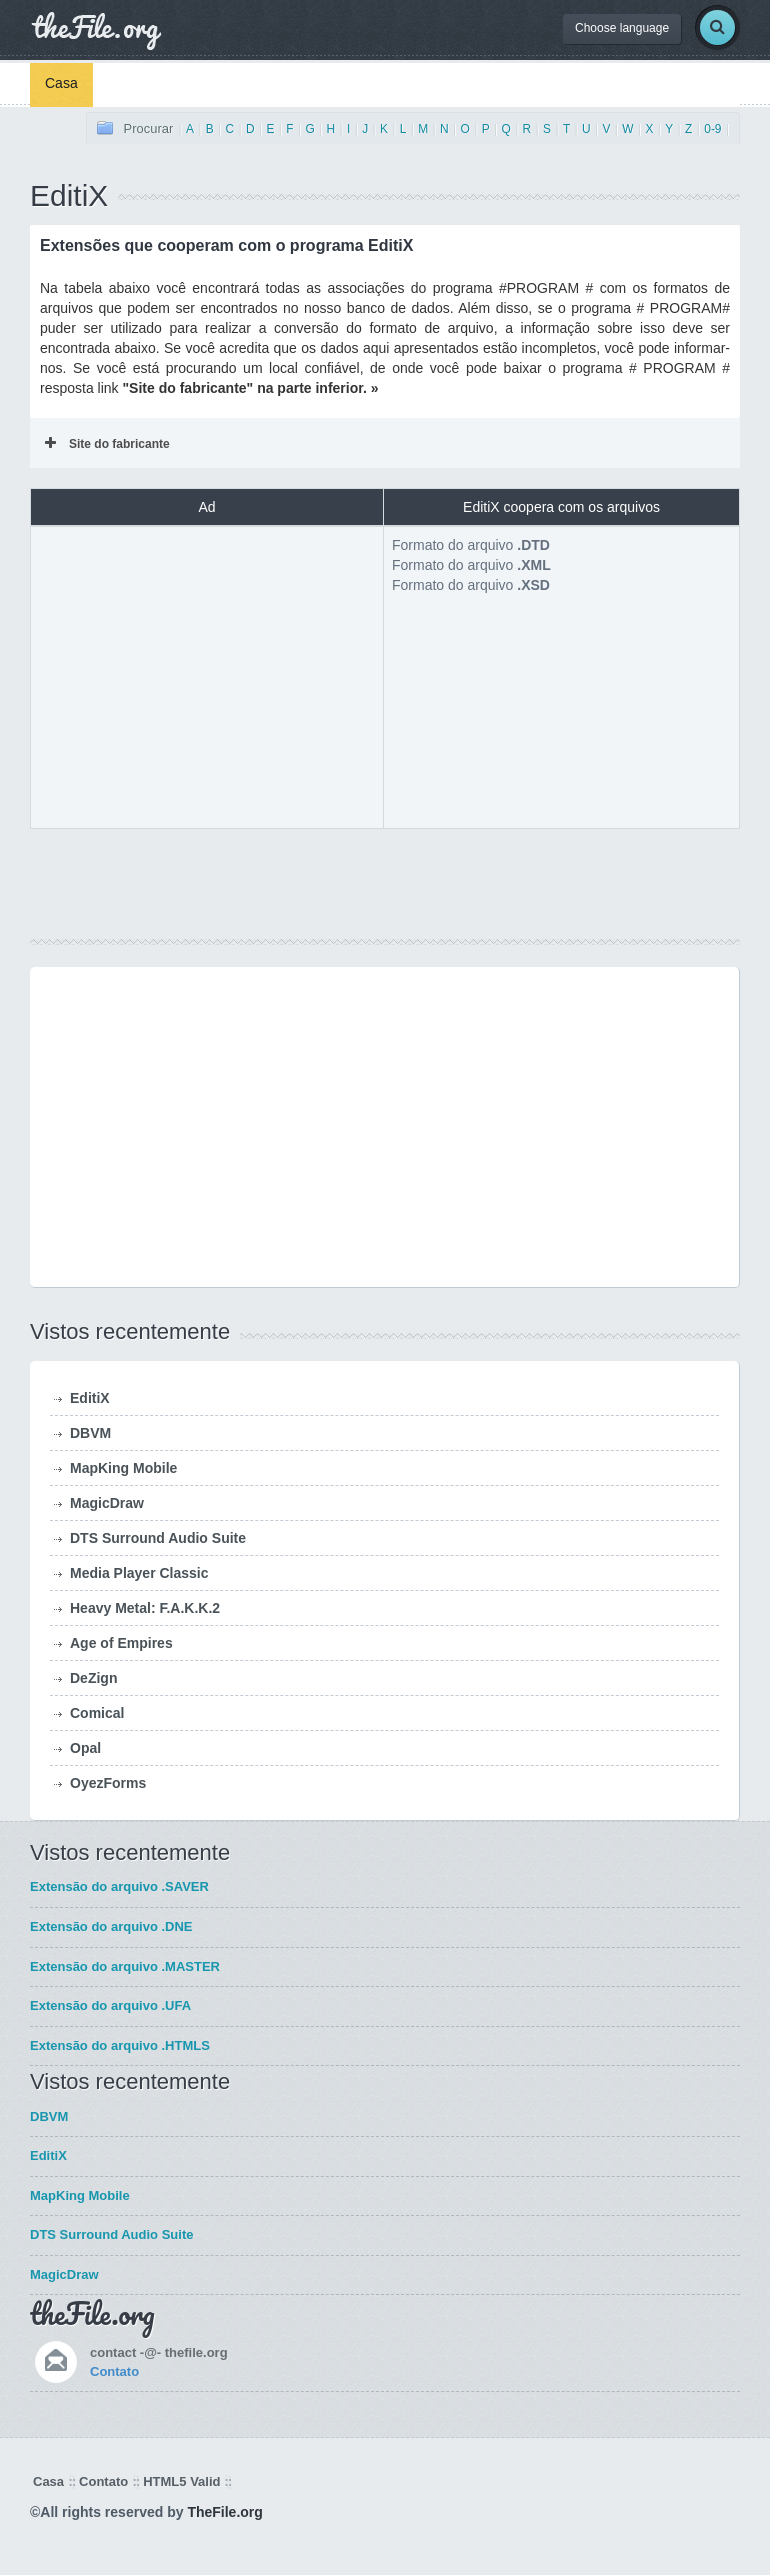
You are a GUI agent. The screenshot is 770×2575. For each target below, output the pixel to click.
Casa (61, 83)
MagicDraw (107, 1503)
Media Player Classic (139, 1573)
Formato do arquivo (471, 545)
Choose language (622, 28)
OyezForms (108, 1783)
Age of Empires (121, 1643)
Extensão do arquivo (119, 1886)
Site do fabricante (107, 444)
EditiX (90, 1398)
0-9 (712, 129)
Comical (97, 1713)
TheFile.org (224, 2512)
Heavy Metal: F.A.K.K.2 (145, 1608)
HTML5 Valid (181, 2481)
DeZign (93, 1678)
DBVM (90, 1433)
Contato (114, 2371)
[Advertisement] (207, 675)
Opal (85, 1748)
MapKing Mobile (123, 1468)
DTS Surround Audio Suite (158, 1538)
